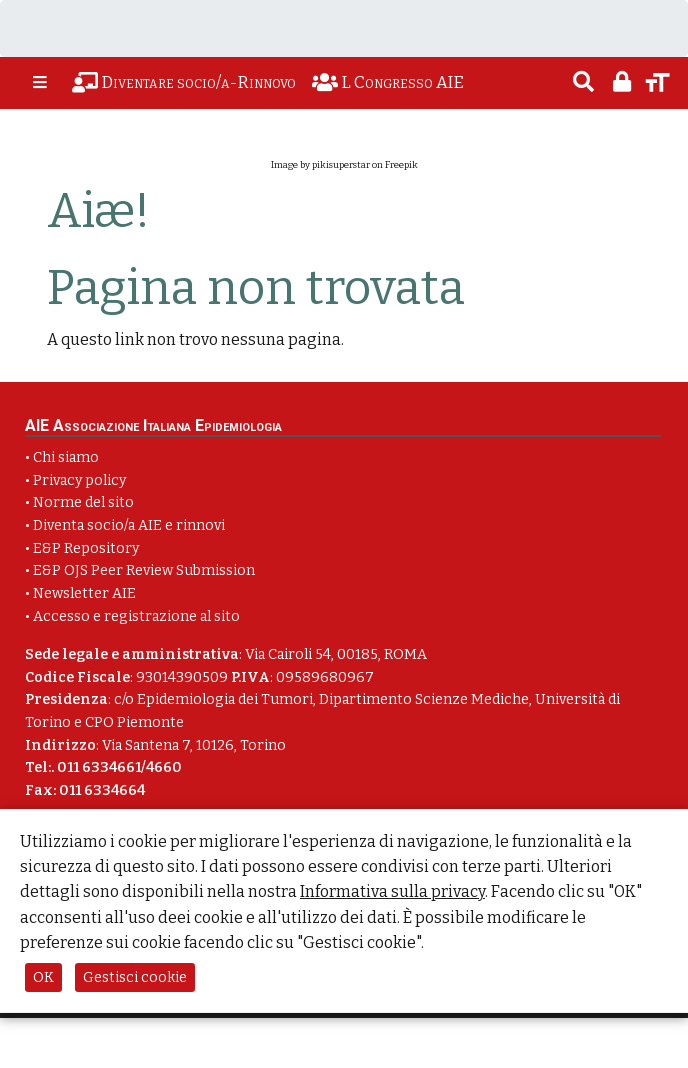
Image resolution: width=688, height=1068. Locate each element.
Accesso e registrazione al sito (136, 616)
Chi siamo (66, 457)
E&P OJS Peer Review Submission (144, 570)
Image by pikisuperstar (320, 165)
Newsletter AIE (84, 593)
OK (43, 977)
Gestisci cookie (135, 977)
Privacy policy (79, 480)
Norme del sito (83, 502)
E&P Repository (86, 548)
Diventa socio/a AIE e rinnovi (129, 525)
